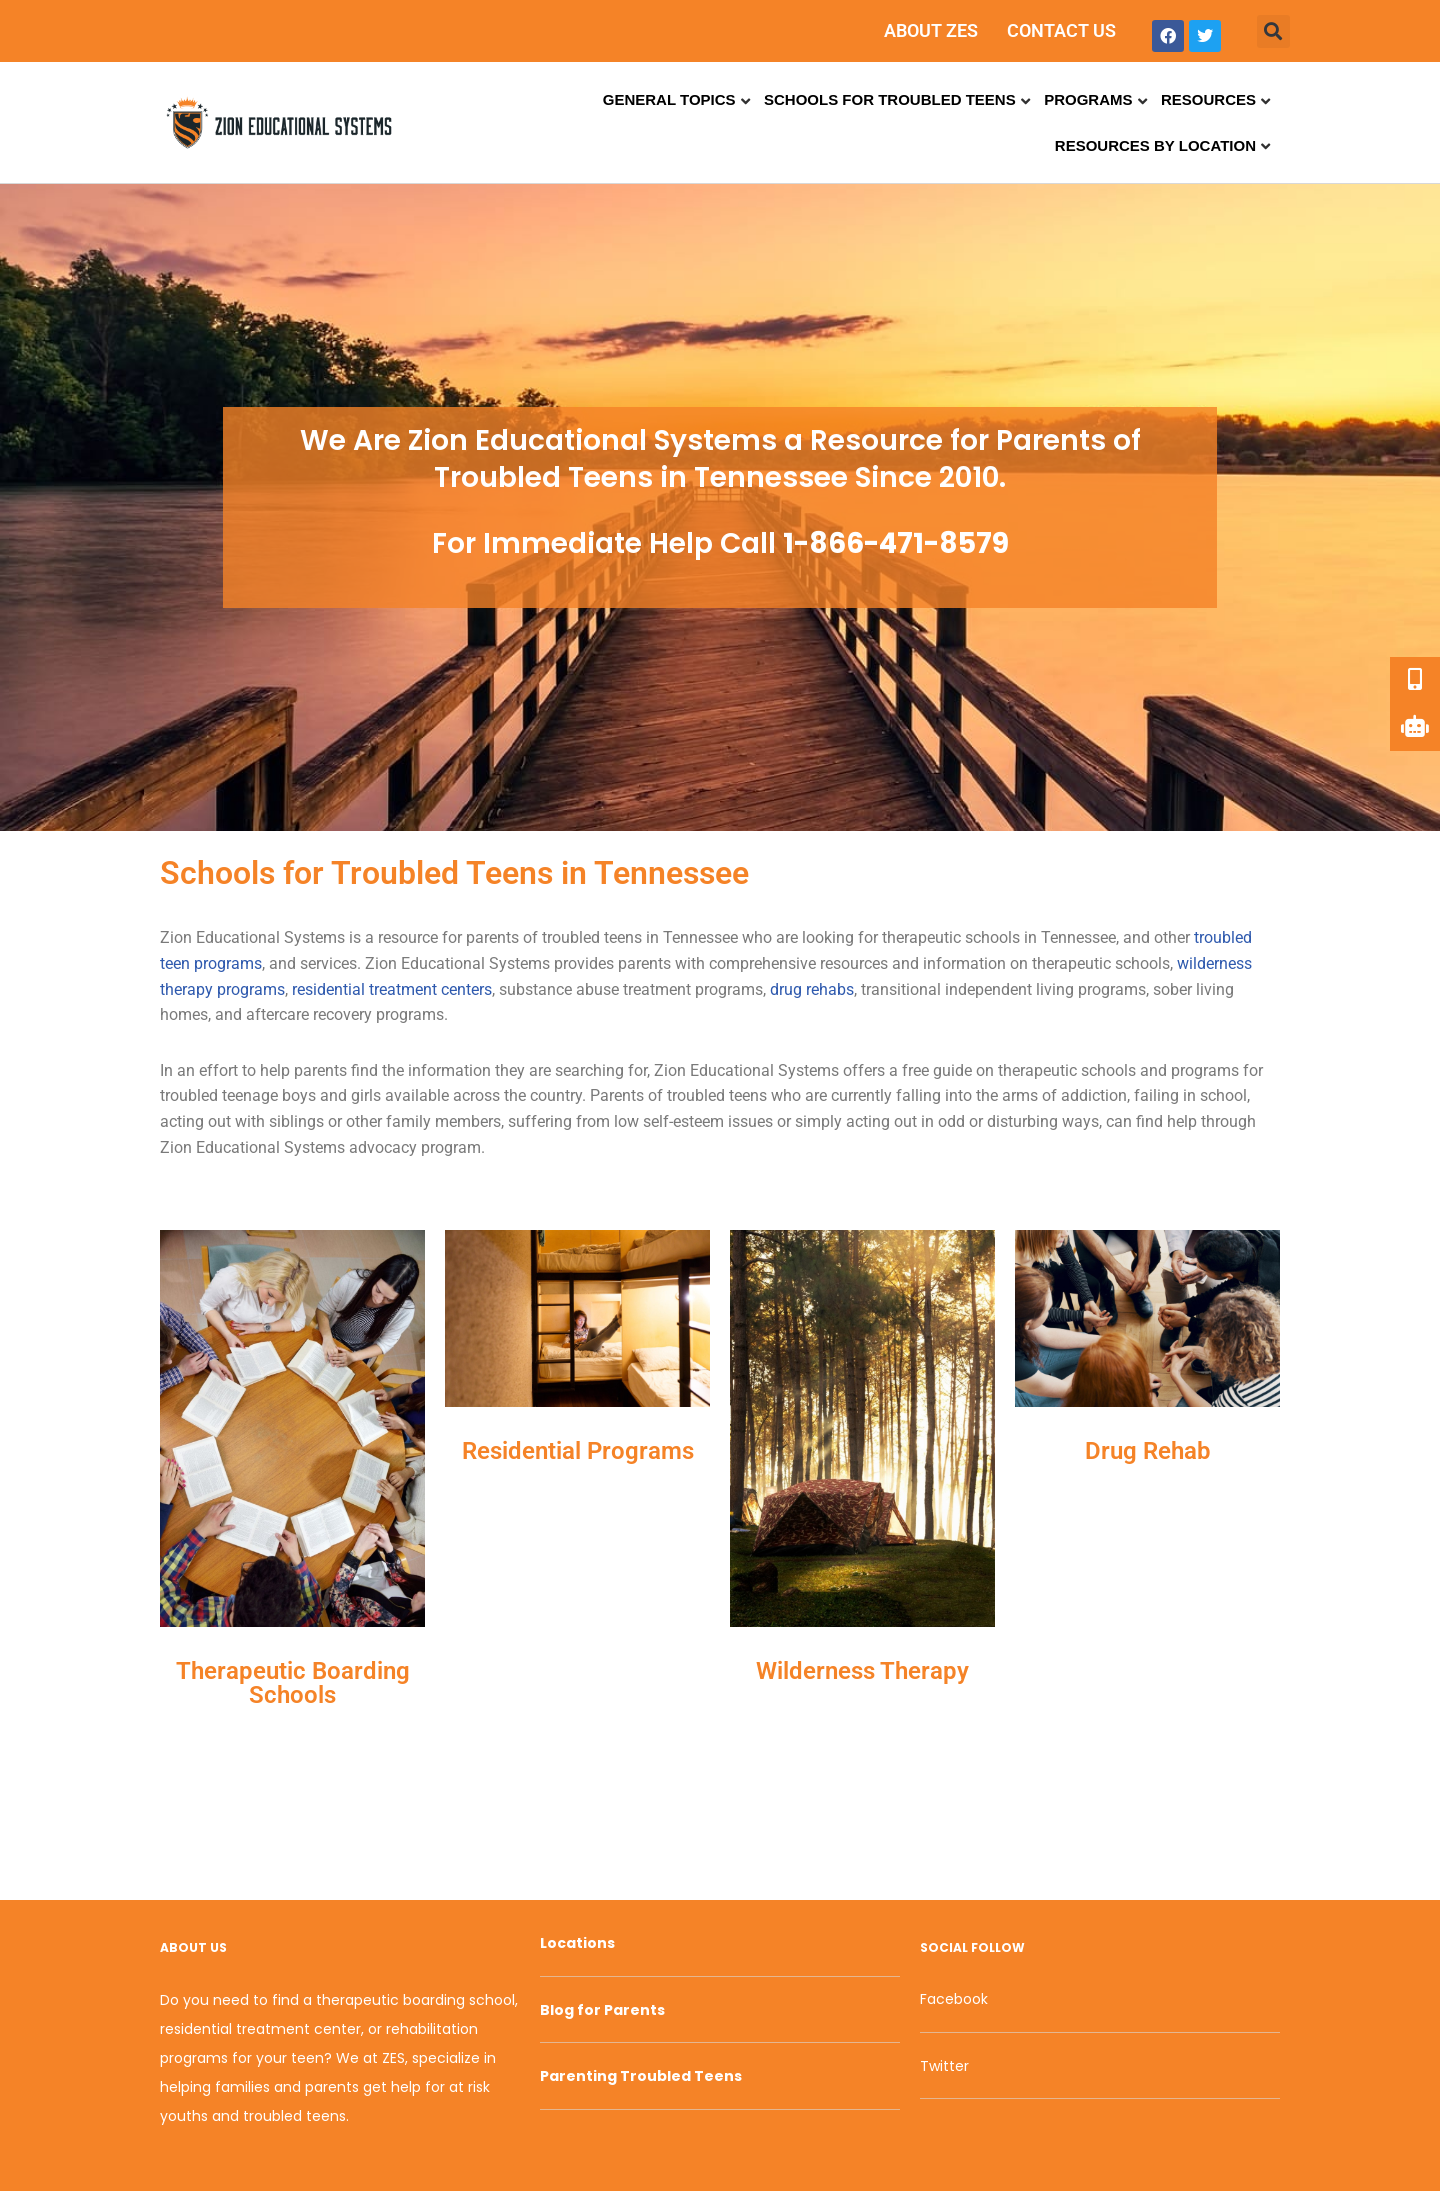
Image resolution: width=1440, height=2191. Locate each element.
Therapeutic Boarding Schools (293, 1683)
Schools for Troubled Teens (890, 99)
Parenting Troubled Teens (641, 2076)
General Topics (669, 99)
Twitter (944, 2066)
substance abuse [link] (559, 989)
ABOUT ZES (931, 30)
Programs (1088, 99)
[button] (1273, 31)
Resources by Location (1155, 145)
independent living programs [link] (1045, 989)
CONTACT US (1061, 30)
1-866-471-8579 (896, 543)
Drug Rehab (1148, 1451)
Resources (1208, 99)
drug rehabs (812, 989)
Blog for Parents (602, 2010)
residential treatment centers (392, 989)
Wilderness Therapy (862, 1671)
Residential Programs (578, 1451)
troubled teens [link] (592, 937)
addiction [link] (1094, 1095)
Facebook (954, 1999)
